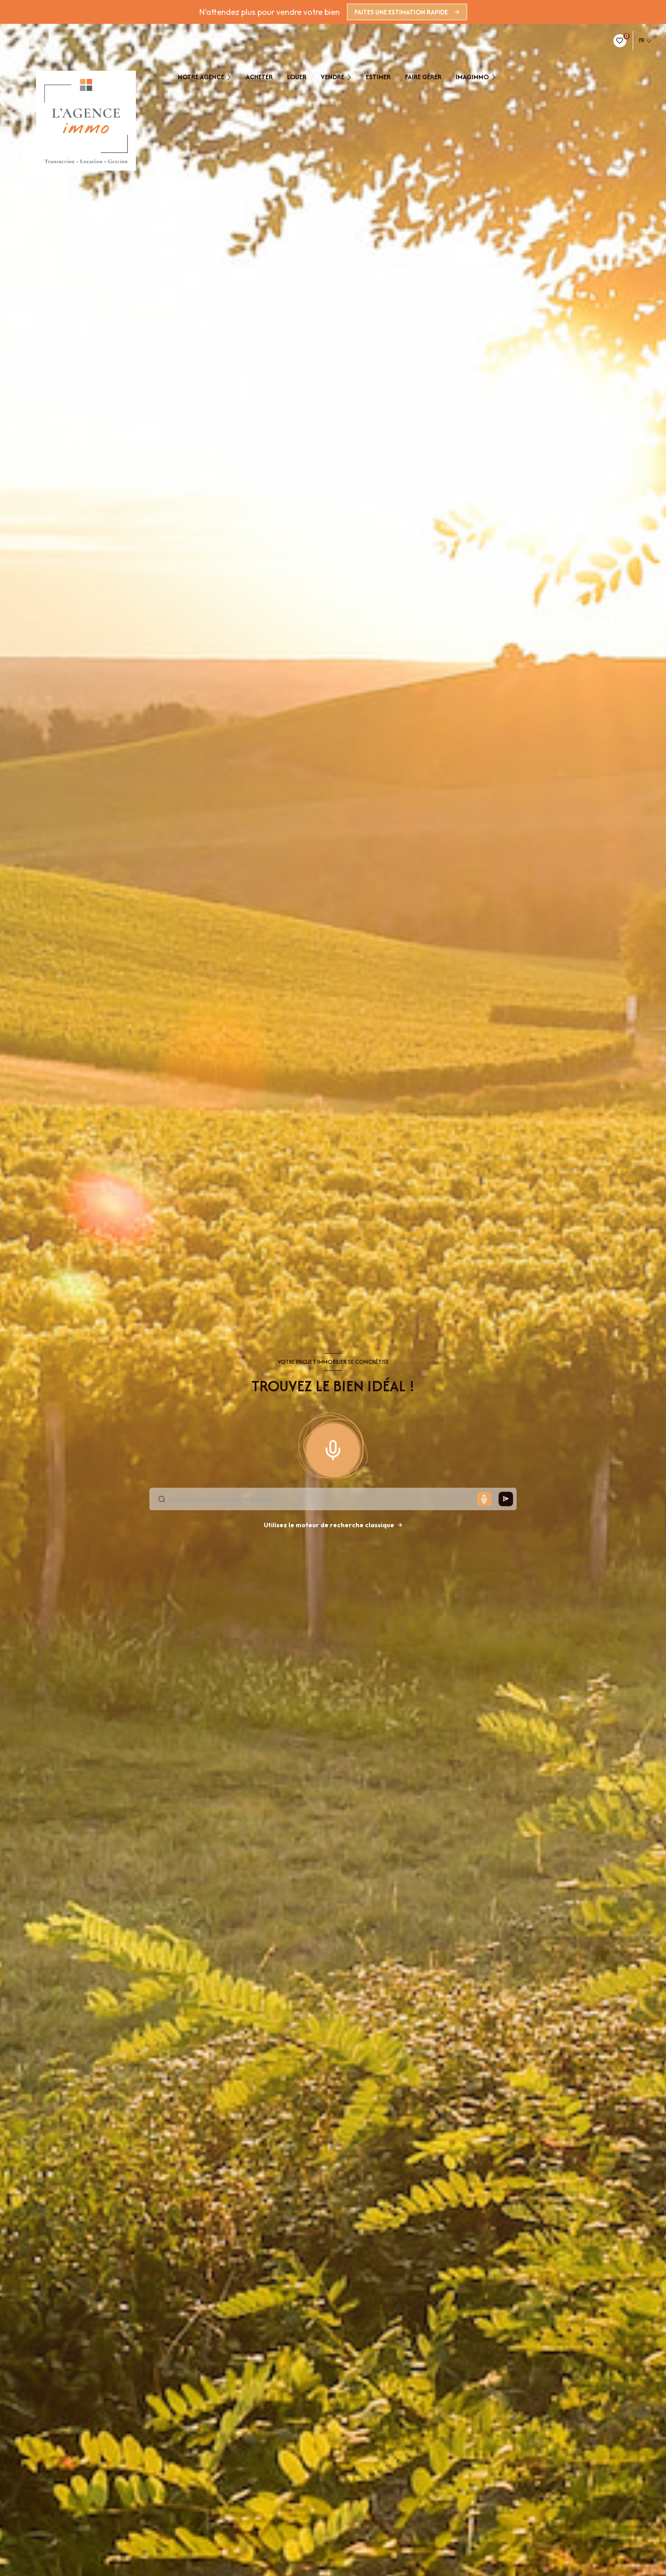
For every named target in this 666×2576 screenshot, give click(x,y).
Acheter (259, 77)
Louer (296, 77)
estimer (378, 77)
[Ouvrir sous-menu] (231, 77)
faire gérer (423, 77)
